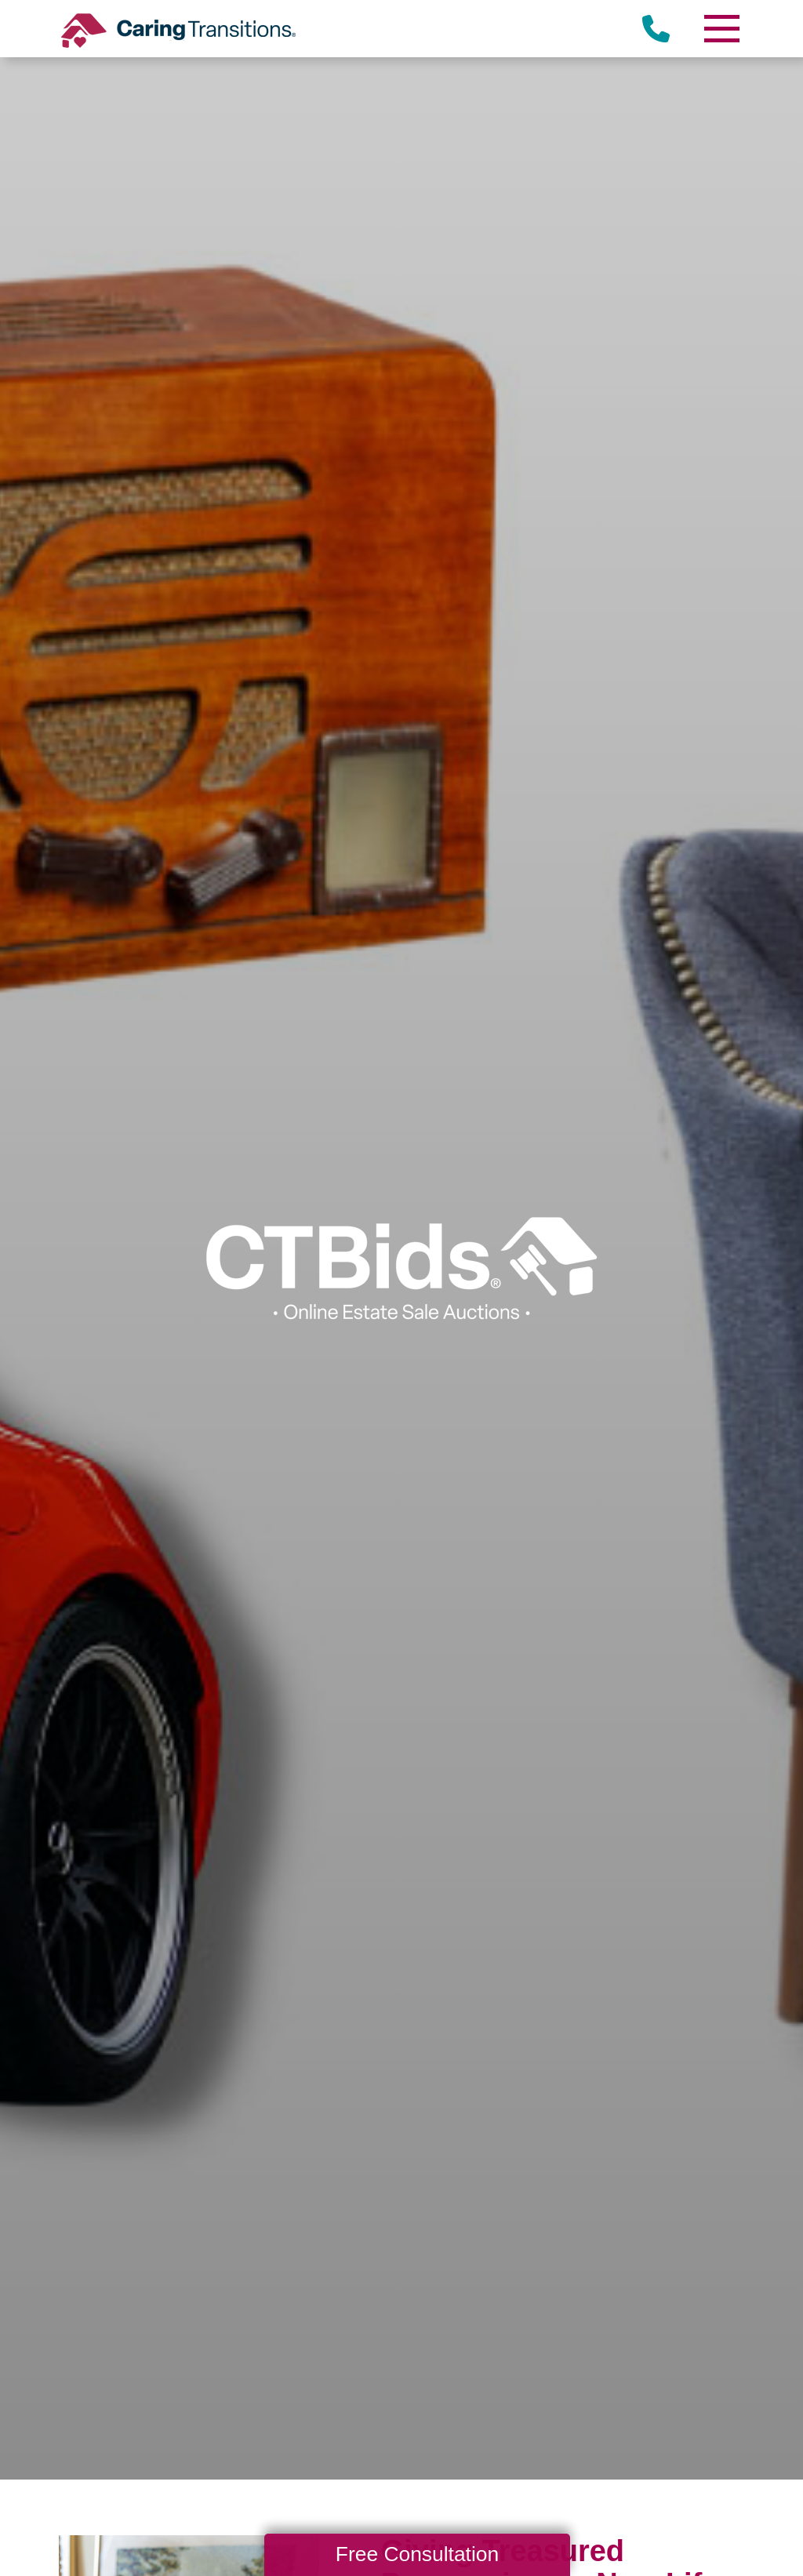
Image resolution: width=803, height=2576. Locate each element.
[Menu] (720, 28)
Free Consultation (417, 2554)
